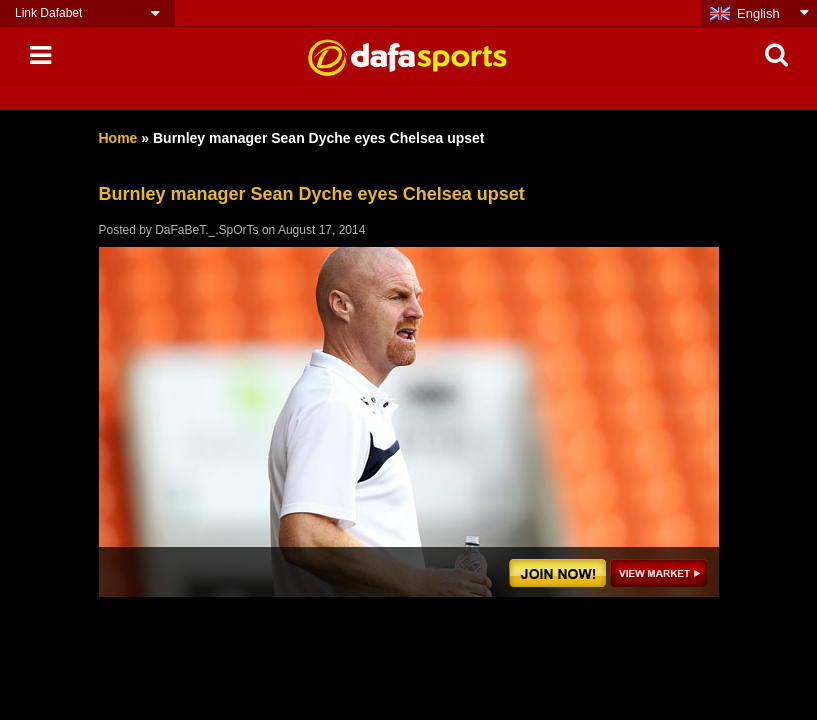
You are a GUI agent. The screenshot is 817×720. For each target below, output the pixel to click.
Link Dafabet (48, 13)
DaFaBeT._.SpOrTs (206, 230)
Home (118, 138)
